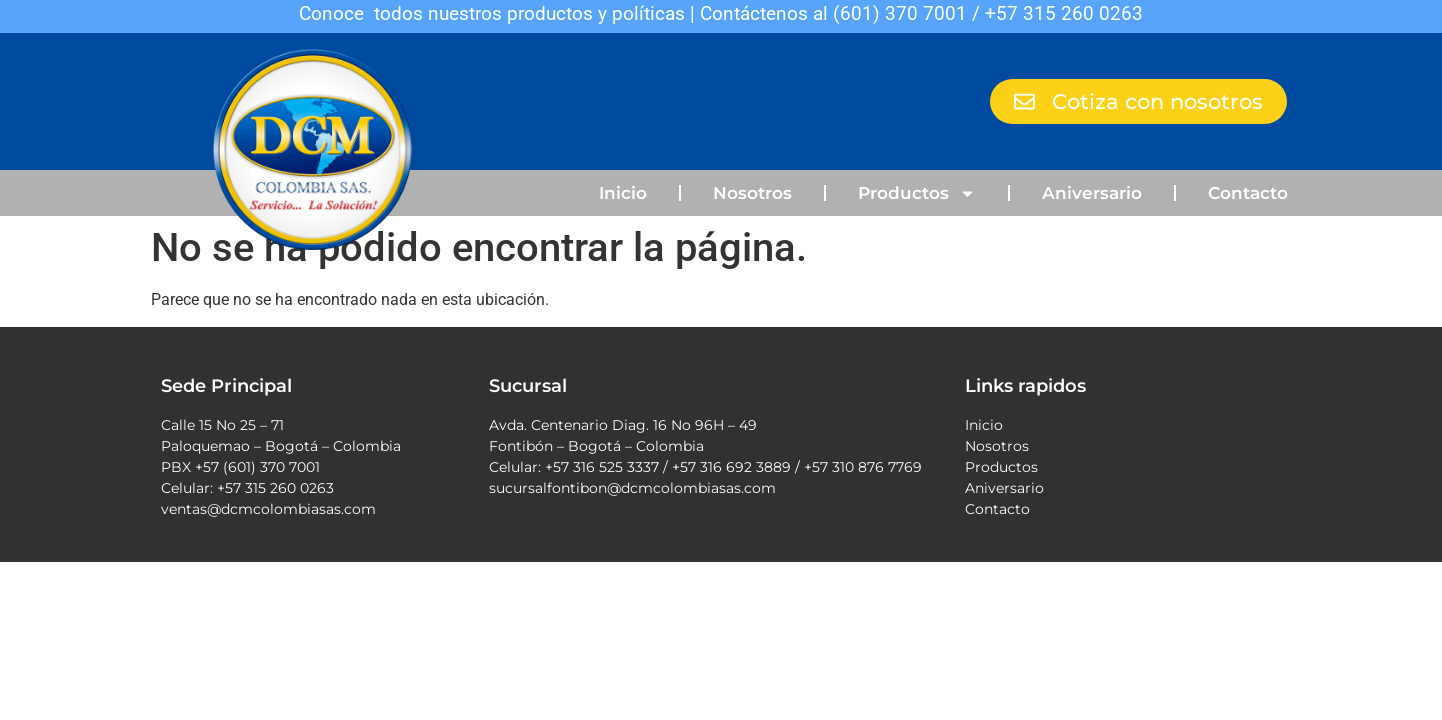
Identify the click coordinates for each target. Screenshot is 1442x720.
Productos (917, 193)
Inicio (623, 193)
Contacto (1248, 193)
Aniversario (1092, 193)
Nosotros (752, 193)
